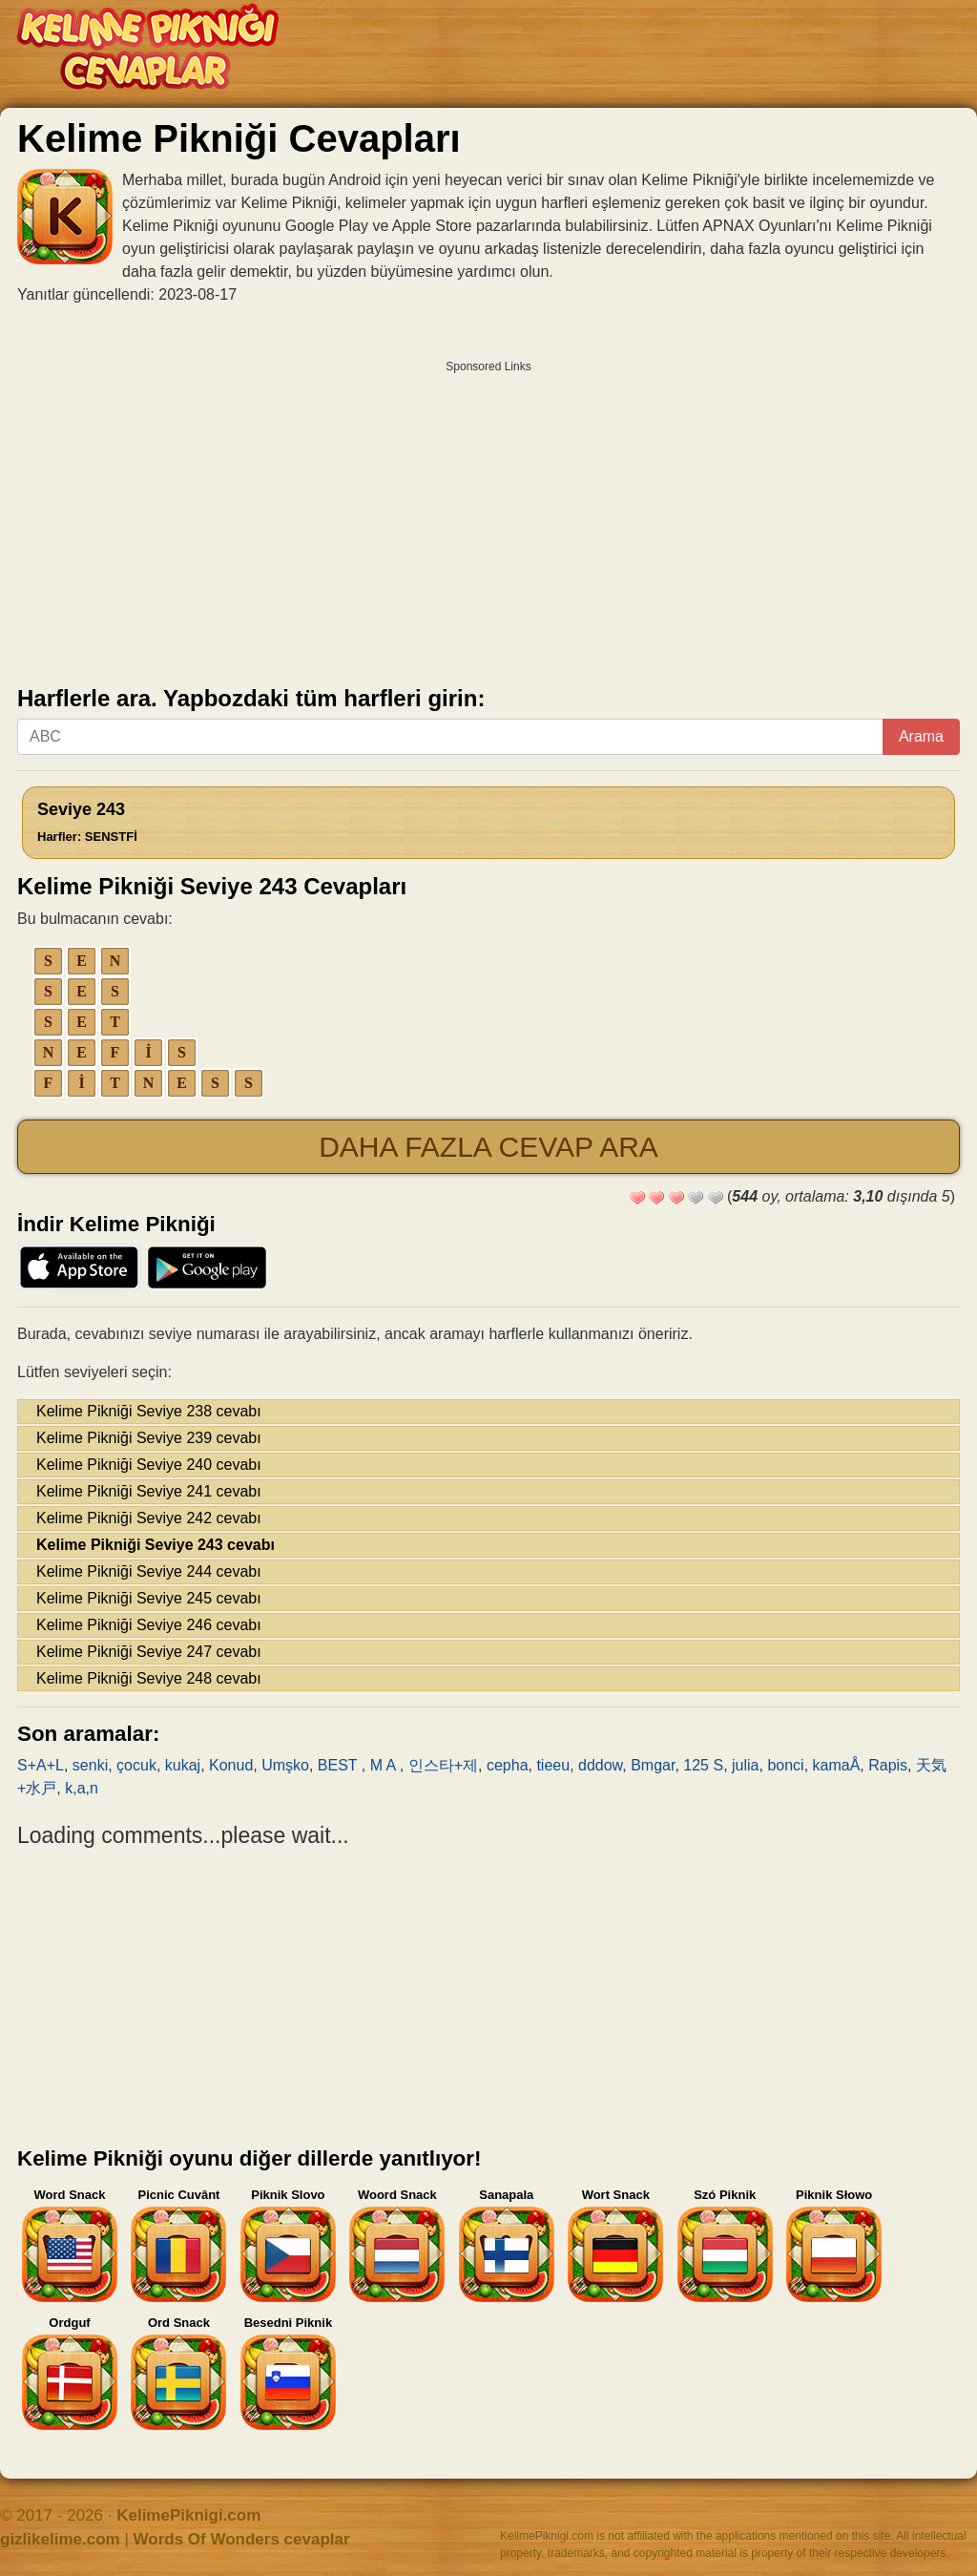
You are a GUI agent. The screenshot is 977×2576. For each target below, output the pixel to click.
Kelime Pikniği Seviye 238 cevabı (148, 1411)
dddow (600, 1765)
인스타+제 (443, 1765)
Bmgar (653, 1765)
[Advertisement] (488, 516)
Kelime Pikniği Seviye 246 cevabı (148, 1625)
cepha (508, 1765)
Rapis (887, 1765)
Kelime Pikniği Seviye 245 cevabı (148, 1598)
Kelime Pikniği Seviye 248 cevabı (148, 1678)
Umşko (285, 1765)
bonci (785, 1765)
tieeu (553, 1765)
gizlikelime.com (60, 2539)
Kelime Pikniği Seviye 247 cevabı (148, 1652)
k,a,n (81, 1788)
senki (90, 1765)
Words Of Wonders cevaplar (242, 2539)
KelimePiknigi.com (188, 2515)
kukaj (182, 1765)
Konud (231, 1765)
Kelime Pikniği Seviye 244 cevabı (148, 1571)
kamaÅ (837, 1765)
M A (385, 1765)
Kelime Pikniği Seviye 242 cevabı (148, 1518)
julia (745, 1765)
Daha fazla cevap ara (488, 1146)
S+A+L (40, 1765)
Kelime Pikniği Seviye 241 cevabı (148, 1491)
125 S (703, 1765)
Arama (921, 736)
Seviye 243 (87, 822)
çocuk (136, 1765)
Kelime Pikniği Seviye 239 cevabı (148, 1438)
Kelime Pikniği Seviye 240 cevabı (148, 1464)
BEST (340, 1765)
